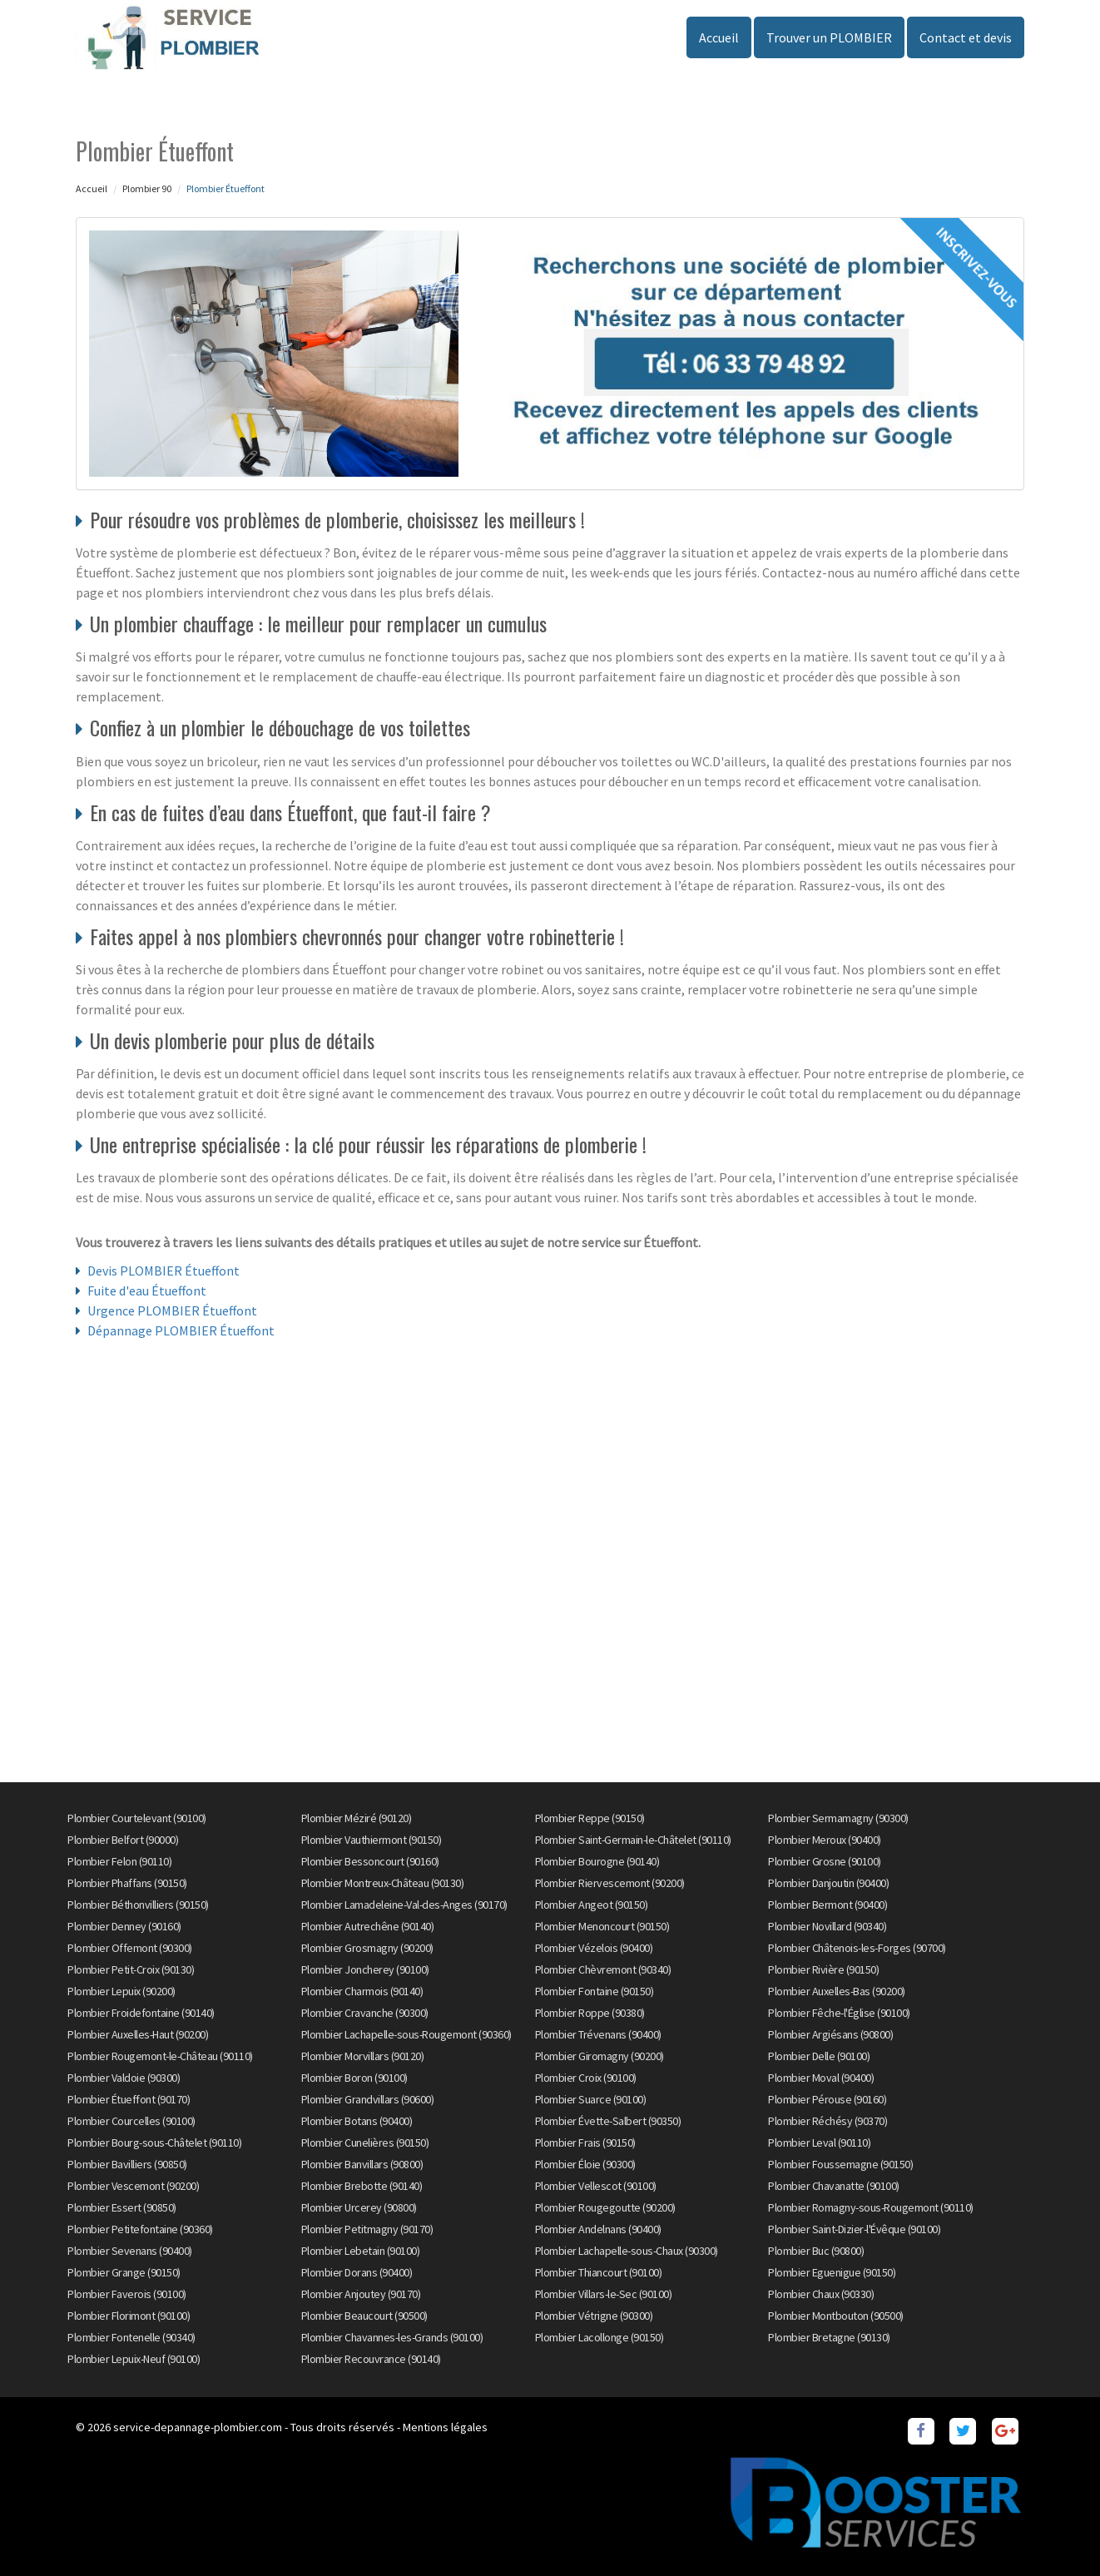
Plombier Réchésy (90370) (827, 2120)
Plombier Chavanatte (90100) (833, 2185)
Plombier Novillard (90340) (827, 1926)
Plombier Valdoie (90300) (123, 2077)
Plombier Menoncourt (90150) (602, 1926)
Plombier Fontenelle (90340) (131, 2337)
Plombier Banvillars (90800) (362, 2164)
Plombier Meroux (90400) (824, 1839)
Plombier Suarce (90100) (591, 2099)
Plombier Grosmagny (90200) (367, 1947)
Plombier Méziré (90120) (356, 1818)
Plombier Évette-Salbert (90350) (608, 2120)
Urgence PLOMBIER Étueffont (172, 1310)
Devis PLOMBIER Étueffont (163, 1270)
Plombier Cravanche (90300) (365, 2012)
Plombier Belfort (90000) (122, 1839)
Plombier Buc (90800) (816, 2250)
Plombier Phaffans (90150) (127, 1882)
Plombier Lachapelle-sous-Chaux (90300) (626, 2250)
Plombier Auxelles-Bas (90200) (836, 1991)
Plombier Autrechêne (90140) (367, 1926)
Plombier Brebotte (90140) (362, 2185)
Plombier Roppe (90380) (590, 2012)
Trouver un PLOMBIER (829, 37)
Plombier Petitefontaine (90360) (140, 2229)
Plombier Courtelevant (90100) (136, 1818)
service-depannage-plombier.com (197, 2427)
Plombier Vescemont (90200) (133, 2185)
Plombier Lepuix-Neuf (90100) (133, 2358)
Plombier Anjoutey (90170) (361, 2293)
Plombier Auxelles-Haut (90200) (137, 2034)
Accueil (719, 37)
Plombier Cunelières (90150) (365, 2142)
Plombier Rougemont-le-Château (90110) (160, 2055)
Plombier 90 (146, 188)
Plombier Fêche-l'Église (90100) (839, 2012)
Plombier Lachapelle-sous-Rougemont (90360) (406, 2034)
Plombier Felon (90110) (119, 1861)
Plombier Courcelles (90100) (131, 2120)
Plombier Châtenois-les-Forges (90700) (857, 1947)
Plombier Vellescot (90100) (596, 2185)
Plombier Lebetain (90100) (360, 2250)
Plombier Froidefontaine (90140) (141, 2012)
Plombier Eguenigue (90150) (831, 2272)
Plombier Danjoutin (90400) (828, 1882)
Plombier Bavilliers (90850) (127, 2164)
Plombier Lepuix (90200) (121, 1991)
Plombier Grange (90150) (124, 2272)
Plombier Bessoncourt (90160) (370, 1861)
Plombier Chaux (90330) (821, 2293)
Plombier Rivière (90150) (823, 1969)
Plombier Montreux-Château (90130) (382, 1882)
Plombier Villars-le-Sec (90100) (603, 2293)
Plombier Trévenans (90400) (598, 2034)
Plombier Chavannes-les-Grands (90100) (392, 2337)
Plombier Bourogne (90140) (597, 1861)
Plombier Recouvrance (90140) (371, 2358)
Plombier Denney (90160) (124, 1926)
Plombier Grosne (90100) (824, 1861)
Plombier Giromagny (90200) (599, 2055)
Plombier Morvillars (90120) (362, 2055)
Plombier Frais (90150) (585, 2142)
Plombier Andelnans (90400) (598, 2229)
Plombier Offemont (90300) (129, 1947)
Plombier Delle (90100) (819, 2055)
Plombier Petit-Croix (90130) (130, 1969)
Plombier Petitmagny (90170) (367, 2229)
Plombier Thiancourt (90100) (598, 2272)
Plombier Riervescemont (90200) (610, 1882)
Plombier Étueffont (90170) (128, 2099)
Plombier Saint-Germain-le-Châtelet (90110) (633, 1839)
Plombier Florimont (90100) (128, 2315)
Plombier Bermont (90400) (827, 1904)
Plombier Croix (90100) (586, 2077)
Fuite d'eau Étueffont (146, 1290)
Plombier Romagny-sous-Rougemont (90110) (871, 2207)
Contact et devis (965, 37)
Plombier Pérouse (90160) (827, 2099)
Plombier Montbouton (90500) (836, 2315)
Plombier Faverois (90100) (126, 2293)
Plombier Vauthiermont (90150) (371, 1839)
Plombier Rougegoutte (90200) (605, 2207)
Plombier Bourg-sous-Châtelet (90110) (154, 2142)
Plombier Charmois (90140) (362, 1991)
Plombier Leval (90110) (819, 2142)
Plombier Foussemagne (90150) (840, 2164)
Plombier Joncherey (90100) (365, 1969)
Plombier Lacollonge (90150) (599, 2337)
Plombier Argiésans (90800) (830, 2034)
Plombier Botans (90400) (357, 2120)
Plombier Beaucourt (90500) (364, 2315)
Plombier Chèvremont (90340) (603, 1969)
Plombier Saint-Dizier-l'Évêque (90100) (854, 2229)
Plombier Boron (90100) (354, 2077)
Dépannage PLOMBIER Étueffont (181, 1330)
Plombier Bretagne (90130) (829, 2337)
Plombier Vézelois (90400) (594, 1947)
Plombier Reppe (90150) (590, 1818)
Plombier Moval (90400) (821, 2077)
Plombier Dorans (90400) (357, 2272)
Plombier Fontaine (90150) (594, 1991)
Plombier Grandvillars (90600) (367, 2099)
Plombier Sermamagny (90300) (838, 1818)
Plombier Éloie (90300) (585, 2164)
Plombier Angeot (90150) (591, 1904)
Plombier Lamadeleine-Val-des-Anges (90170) (404, 1904)
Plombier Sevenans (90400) (129, 2250)
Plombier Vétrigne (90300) (594, 2315)
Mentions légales (445, 2427)
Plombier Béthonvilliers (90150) (138, 1904)
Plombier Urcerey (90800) (359, 2207)
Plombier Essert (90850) (121, 2207)
